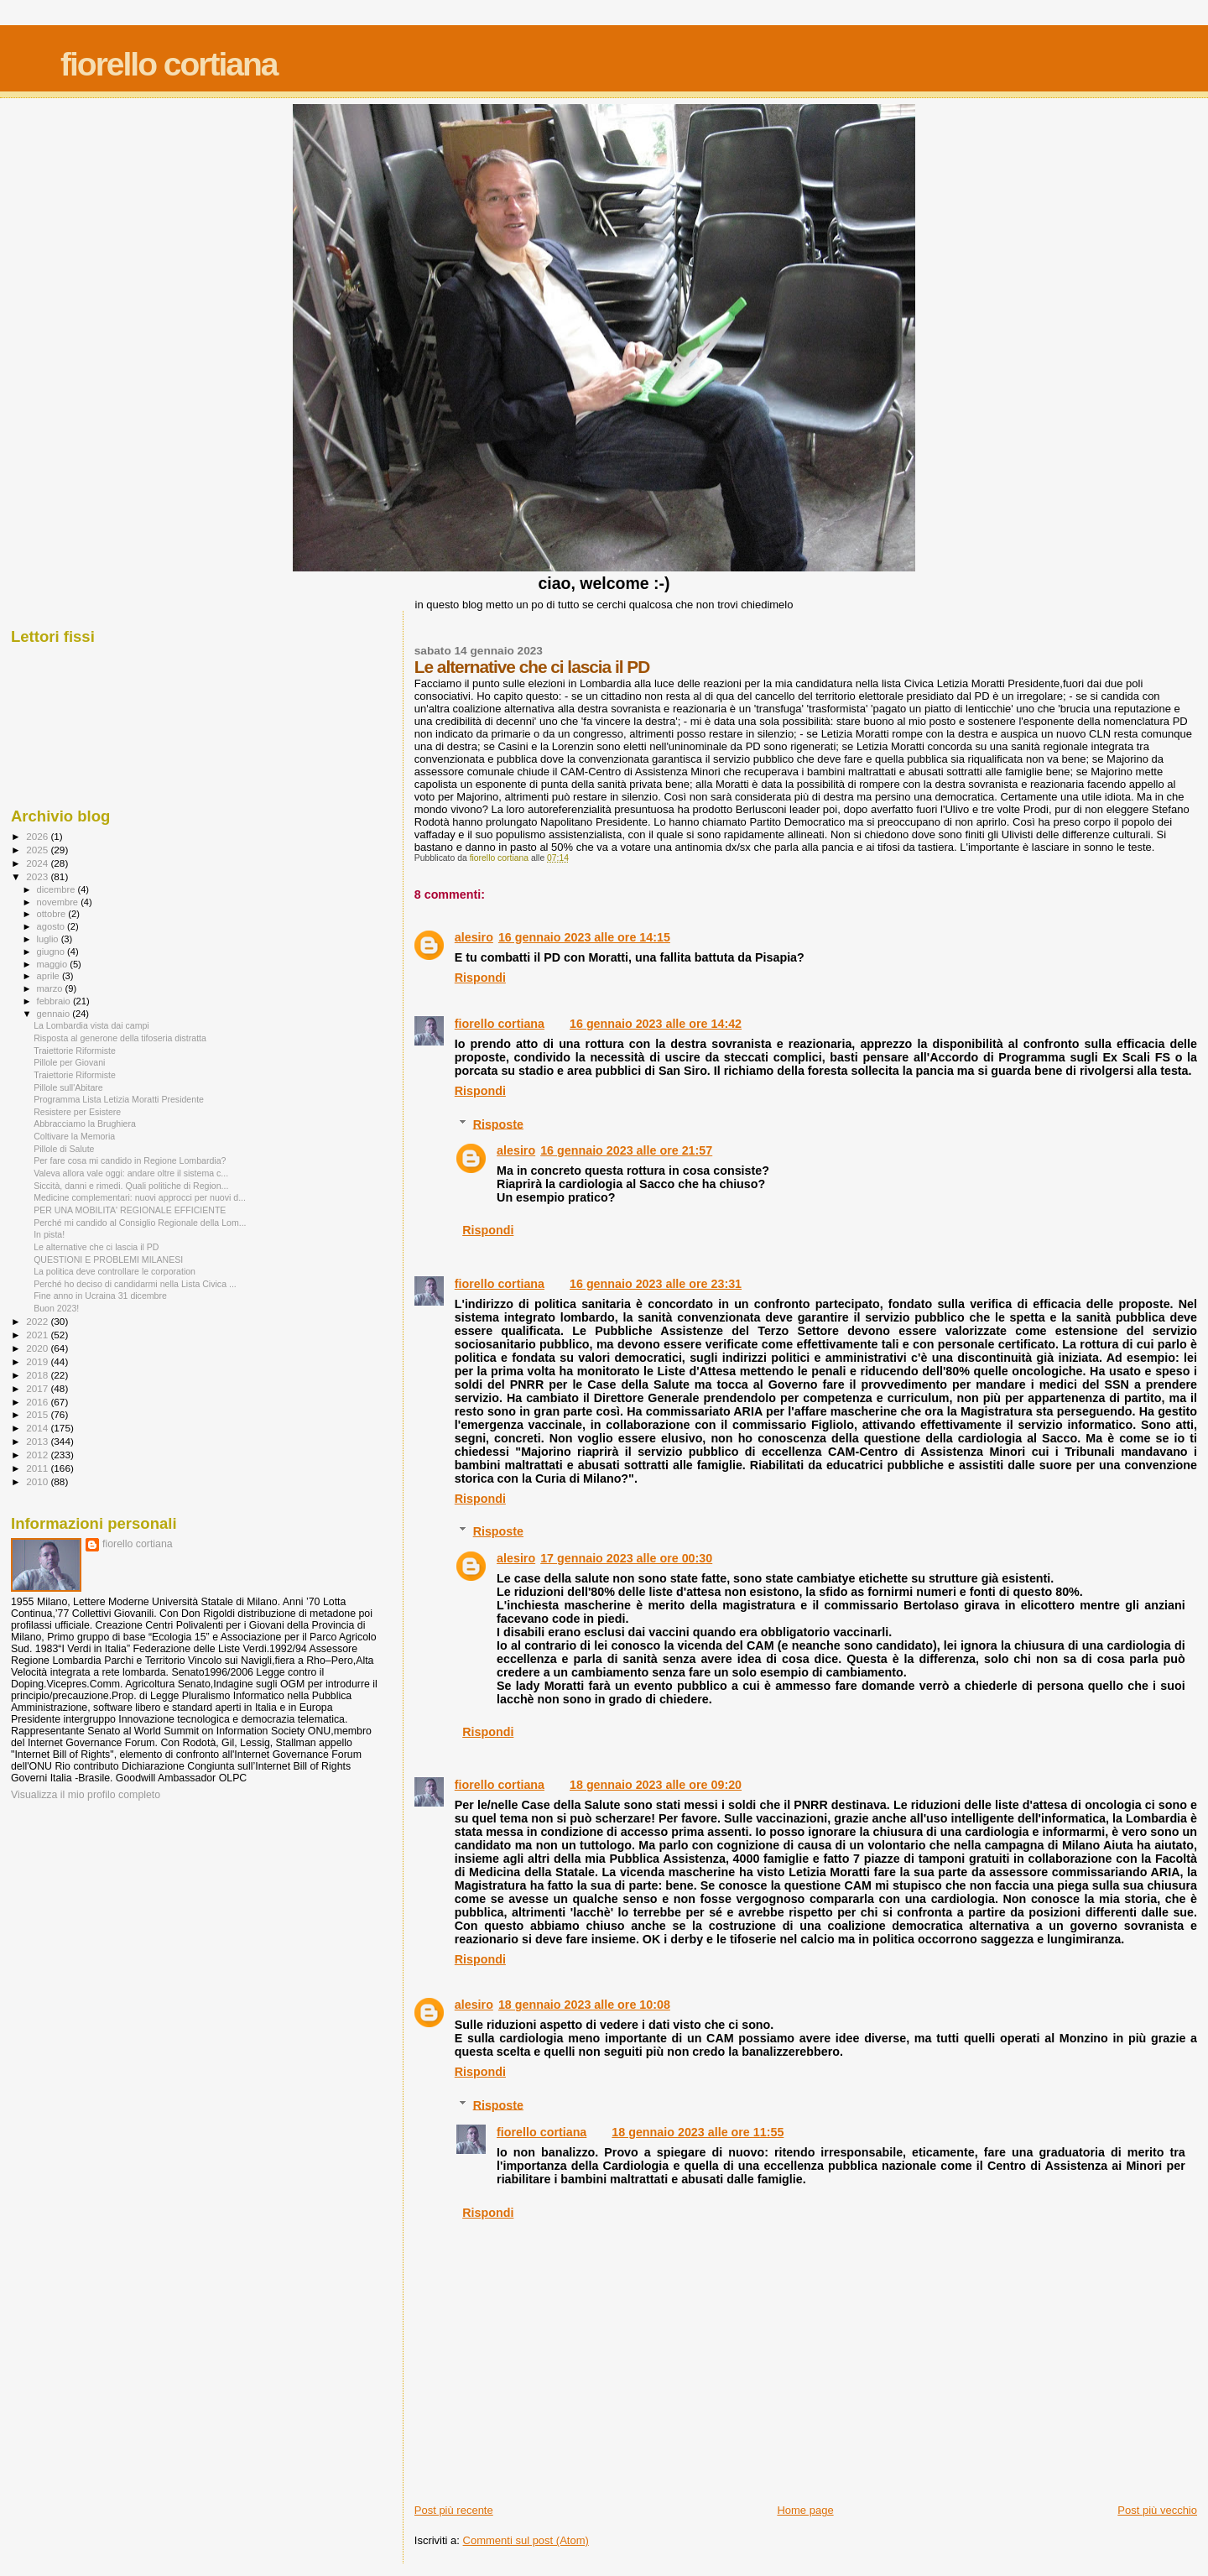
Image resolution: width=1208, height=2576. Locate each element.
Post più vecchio (1157, 2510)
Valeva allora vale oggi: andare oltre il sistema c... (131, 1173)
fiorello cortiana (169, 64)
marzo (51, 988)
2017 (38, 1388)
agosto (52, 926)
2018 (38, 1374)
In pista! (49, 1234)
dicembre (57, 889)
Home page (805, 2510)
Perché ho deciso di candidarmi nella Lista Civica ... (135, 1284)
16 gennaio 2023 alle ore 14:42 (656, 1023)
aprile (49, 976)
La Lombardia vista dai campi (91, 1025)
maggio (53, 964)
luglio (49, 939)
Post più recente (453, 2510)
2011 (38, 1468)
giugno (52, 951)
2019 (38, 1361)
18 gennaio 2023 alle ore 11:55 (698, 2132)
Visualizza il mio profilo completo (85, 1795)
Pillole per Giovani (69, 1062)
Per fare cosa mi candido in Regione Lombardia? (130, 1160)
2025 (38, 849)
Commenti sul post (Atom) (526, 2540)
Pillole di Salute (64, 1149)
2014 (38, 1427)
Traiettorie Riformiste (75, 1051)
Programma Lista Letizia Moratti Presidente (119, 1099)
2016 (38, 1401)
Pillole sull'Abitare (68, 1087)
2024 (38, 863)
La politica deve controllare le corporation (114, 1271)
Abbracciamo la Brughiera (85, 1124)
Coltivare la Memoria (74, 1136)
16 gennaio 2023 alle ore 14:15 (584, 937)
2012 (38, 1454)
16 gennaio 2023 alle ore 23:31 (656, 1284)
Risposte (498, 1123)
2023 (38, 876)
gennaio (55, 1014)
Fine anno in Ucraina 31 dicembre (100, 1296)
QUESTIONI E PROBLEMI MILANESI (108, 1259)
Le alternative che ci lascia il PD (96, 1247)
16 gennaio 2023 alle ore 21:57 (626, 1150)
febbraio (55, 1001)
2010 (38, 1481)
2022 (38, 1321)
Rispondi (480, 977)
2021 (38, 1334)
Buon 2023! (56, 1308)
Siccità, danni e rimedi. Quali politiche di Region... (131, 1186)
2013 (38, 1441)
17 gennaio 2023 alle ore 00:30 (626, 1558)
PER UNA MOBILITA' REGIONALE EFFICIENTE (130, 1210)
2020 (38, 1348)
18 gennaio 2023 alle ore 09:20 (656, 1784)
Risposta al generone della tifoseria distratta (120, 1038)
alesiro (474, 937)
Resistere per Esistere (77, 1112)
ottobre (53, 914)
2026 (38, 836)
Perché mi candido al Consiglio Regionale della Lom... (140, 1223)
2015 (38, 1414)
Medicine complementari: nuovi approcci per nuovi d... (140, 1197)
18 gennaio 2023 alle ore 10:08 (584, 2004)
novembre (59, 902)
